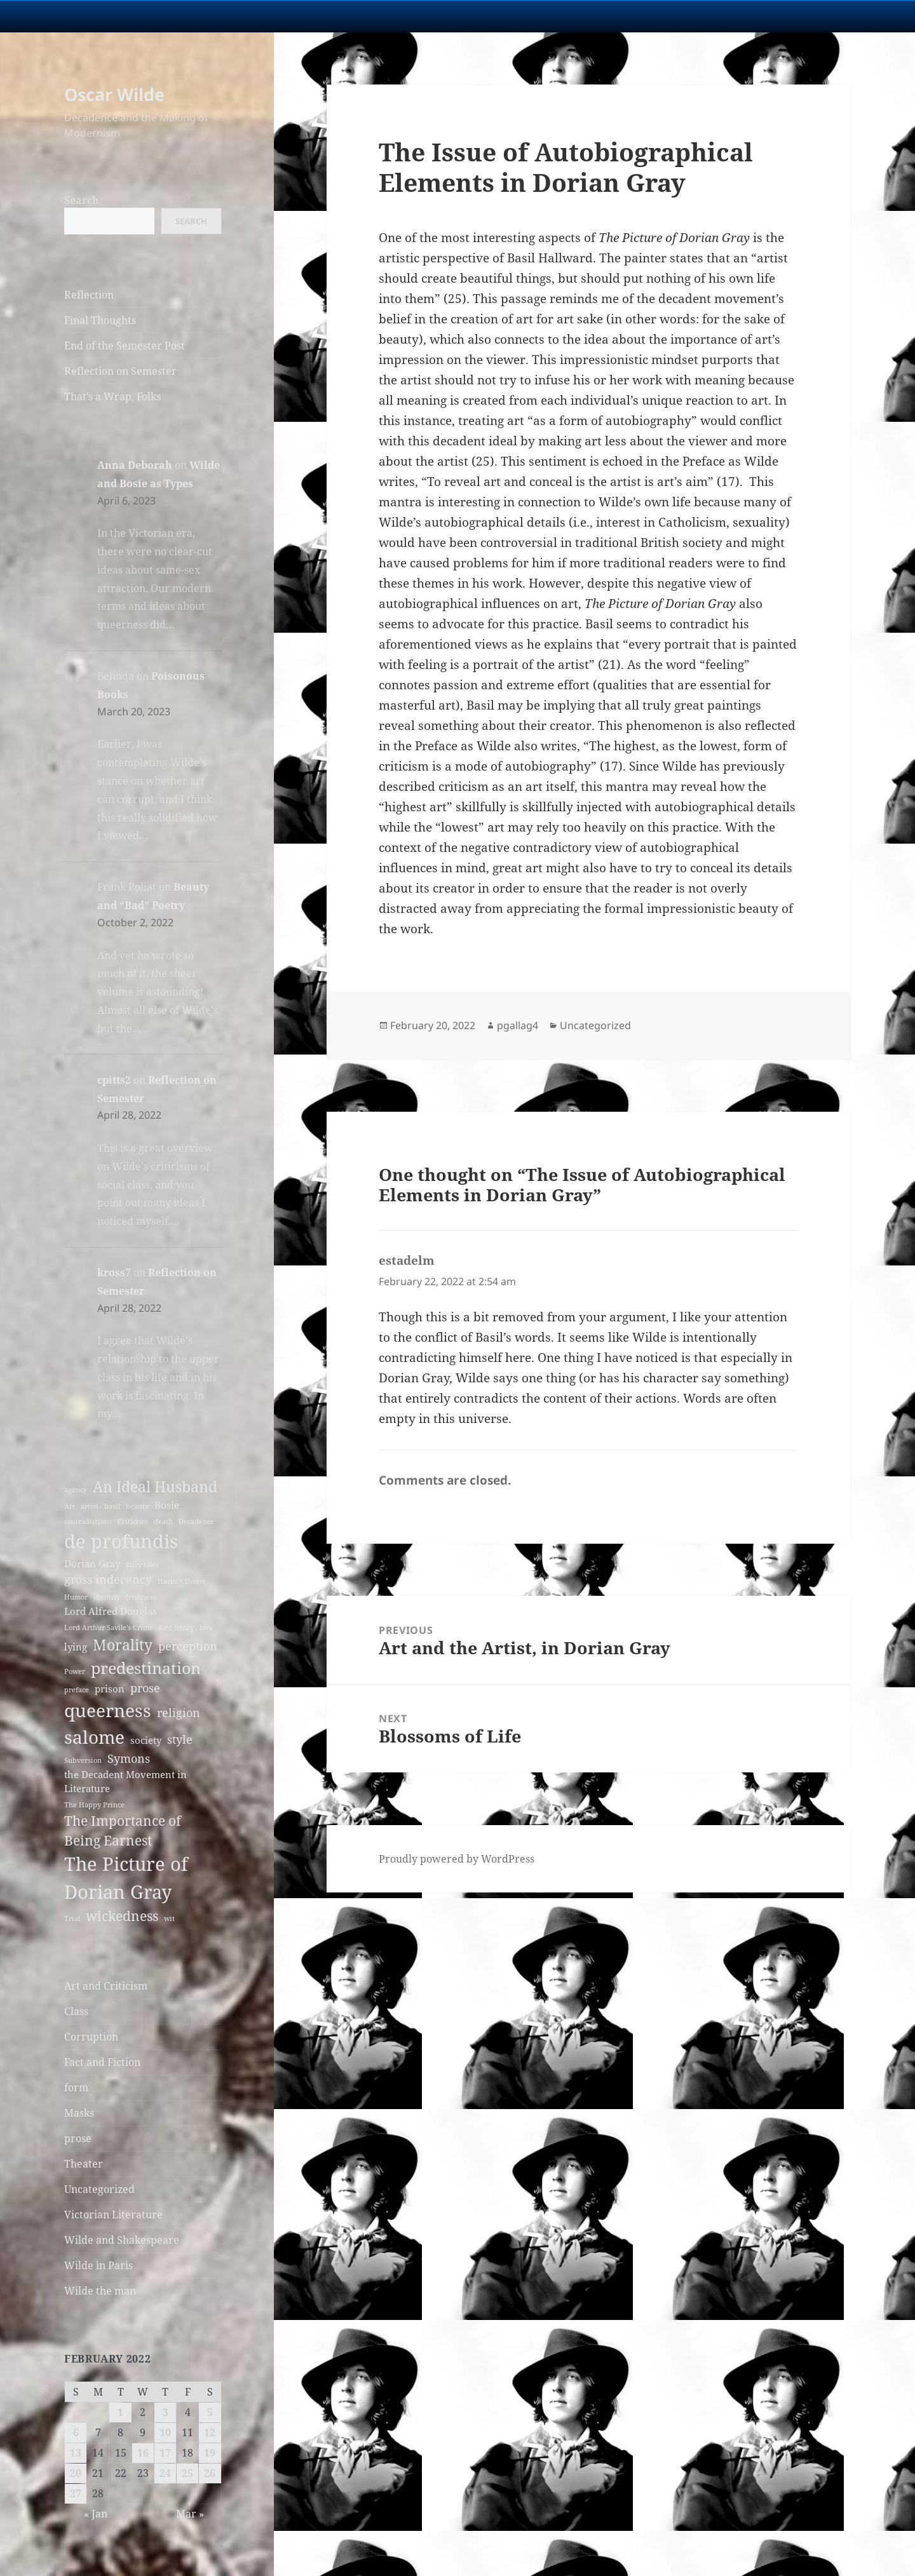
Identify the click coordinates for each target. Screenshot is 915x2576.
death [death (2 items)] (163, 1521)
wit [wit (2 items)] (169, 1918)
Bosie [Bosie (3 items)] (166, 1505)
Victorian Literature (113, 2215)
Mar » (190, 2514)
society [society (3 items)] (145, 1740)
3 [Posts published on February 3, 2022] (165, 2412)
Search (81, 200)
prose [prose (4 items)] (145, 1688)
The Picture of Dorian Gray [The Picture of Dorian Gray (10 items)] (126, 1878)
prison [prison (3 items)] (110, 1688)
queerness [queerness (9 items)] (107, 1710)
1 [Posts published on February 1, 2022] (120, 2412)
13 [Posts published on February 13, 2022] (75, 2453)
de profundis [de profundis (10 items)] (121, 1541)
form (76, 2087)
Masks (79, 2113)
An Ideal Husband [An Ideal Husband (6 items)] (155, 1486)
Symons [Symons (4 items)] (128, 1758)
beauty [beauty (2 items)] (137, 1506)
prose (78, 2138)
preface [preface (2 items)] (76, 1689)
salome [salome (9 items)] (94, 1737)
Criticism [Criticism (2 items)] (133, 1521)
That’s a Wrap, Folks (112, 396)
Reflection (89, 295)
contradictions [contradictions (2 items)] (88, 1521)
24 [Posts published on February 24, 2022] (165, 2473)
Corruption (91, 2037)
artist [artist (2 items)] (89, 1506)
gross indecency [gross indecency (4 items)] (108, 1579)
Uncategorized (99, 2189)
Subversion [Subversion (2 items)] (83, 1760)
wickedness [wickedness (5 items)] (122, 1916)
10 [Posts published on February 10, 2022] (165, 2432)
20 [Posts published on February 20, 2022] (75, 2473)
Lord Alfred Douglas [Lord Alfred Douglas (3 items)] (110, 1611)
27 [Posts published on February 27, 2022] (75, 2493)
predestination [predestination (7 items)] (146, 1667)
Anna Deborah (134, 465)
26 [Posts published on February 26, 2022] (209, 2473)
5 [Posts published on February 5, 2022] (210, 2412)
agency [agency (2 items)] (75, 1489)
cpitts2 (114, 1080)
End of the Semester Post (124, 346)
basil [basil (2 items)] (112, 1506)
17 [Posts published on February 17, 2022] (165, 2453)
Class (76, 2011)
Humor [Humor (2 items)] (76, 1597)
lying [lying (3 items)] (75, 1646)
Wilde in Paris (98, 2265)
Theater (83, 2164)
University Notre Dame (116, 16)
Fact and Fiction (102, 2062)
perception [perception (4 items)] (187, 1646)
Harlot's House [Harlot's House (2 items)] (182, 1581)
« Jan (95, 2514)
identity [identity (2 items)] (106, 1597)
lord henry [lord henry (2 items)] (176, 1627)
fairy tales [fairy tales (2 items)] (142, 1564)
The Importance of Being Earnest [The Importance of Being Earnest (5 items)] (122, 1830)
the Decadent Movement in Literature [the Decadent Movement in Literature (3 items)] (125, 1781)
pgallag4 (517, 1025)
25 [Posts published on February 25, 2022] (187, 2473)
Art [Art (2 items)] (69, 1506)
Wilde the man (100, 2291)
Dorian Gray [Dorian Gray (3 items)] (92, 1563)
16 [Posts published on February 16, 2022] (143, 2453)
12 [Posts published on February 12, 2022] (209, 2432)
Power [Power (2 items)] (74, 1671)
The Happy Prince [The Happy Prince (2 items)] (94, 1804)
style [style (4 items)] (180, 1739)
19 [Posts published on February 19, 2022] (209, 2453)
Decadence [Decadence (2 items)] (196, 1521)
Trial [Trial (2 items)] (72, 1918)
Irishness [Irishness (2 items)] (141, 1597)
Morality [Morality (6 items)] (122, 1645)
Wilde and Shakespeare (121, 2240)
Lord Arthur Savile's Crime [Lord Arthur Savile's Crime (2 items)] (108, 1627)
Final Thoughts (100, 320)
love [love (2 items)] (206, 1627)
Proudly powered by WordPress (456, 1859)
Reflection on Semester (120, 371)
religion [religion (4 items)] (178, 1712)
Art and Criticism (105, 1986)
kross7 (114, 1272)
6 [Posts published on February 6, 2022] (76, 2432)
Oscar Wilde (114, 94)
